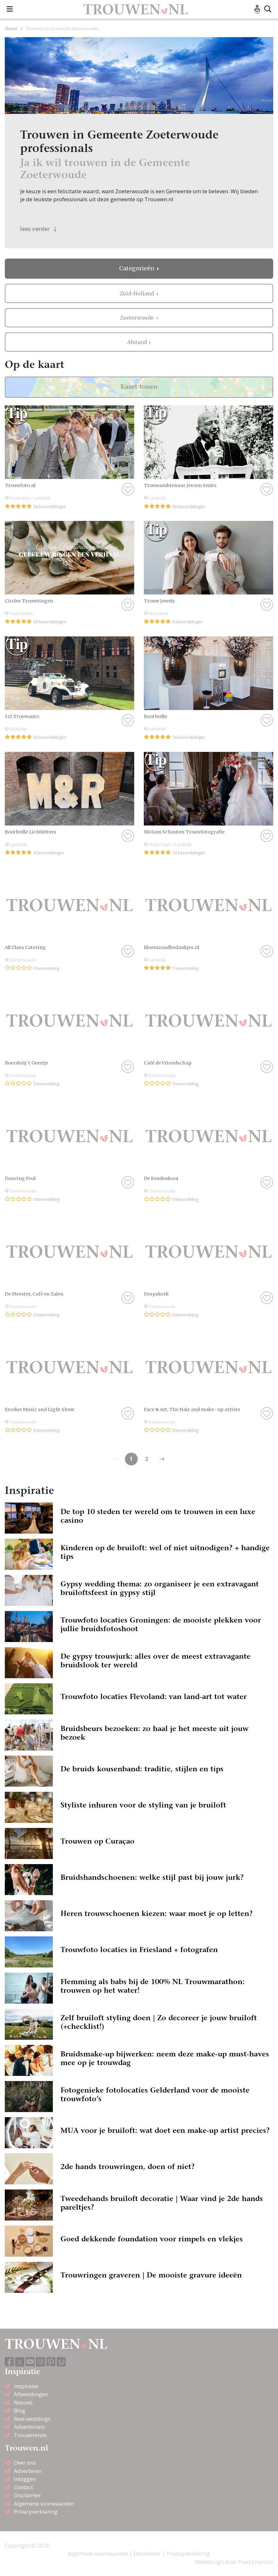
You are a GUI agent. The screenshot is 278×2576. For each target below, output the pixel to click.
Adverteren (28, 2471)
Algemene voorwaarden (44, 2503)
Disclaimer (27, 2495)
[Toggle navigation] (10, 9)
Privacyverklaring (36, 2511)
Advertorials (29, 2426)
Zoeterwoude (137, 318)
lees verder (38, 229)
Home (11, 28)
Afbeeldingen (31, 2394)
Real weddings (32, 2418)
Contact (23, 2487)
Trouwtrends (30, 2435)
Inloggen (25, 2479)
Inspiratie (26, 2386)
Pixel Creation (255, 2561)
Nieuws (23, 2402)
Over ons (25, 2462)
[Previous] (162, 1459)
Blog (19, 2410)
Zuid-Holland (137, 293)
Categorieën (137, 268)
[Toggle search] (267, 9)
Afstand (137, 342)
